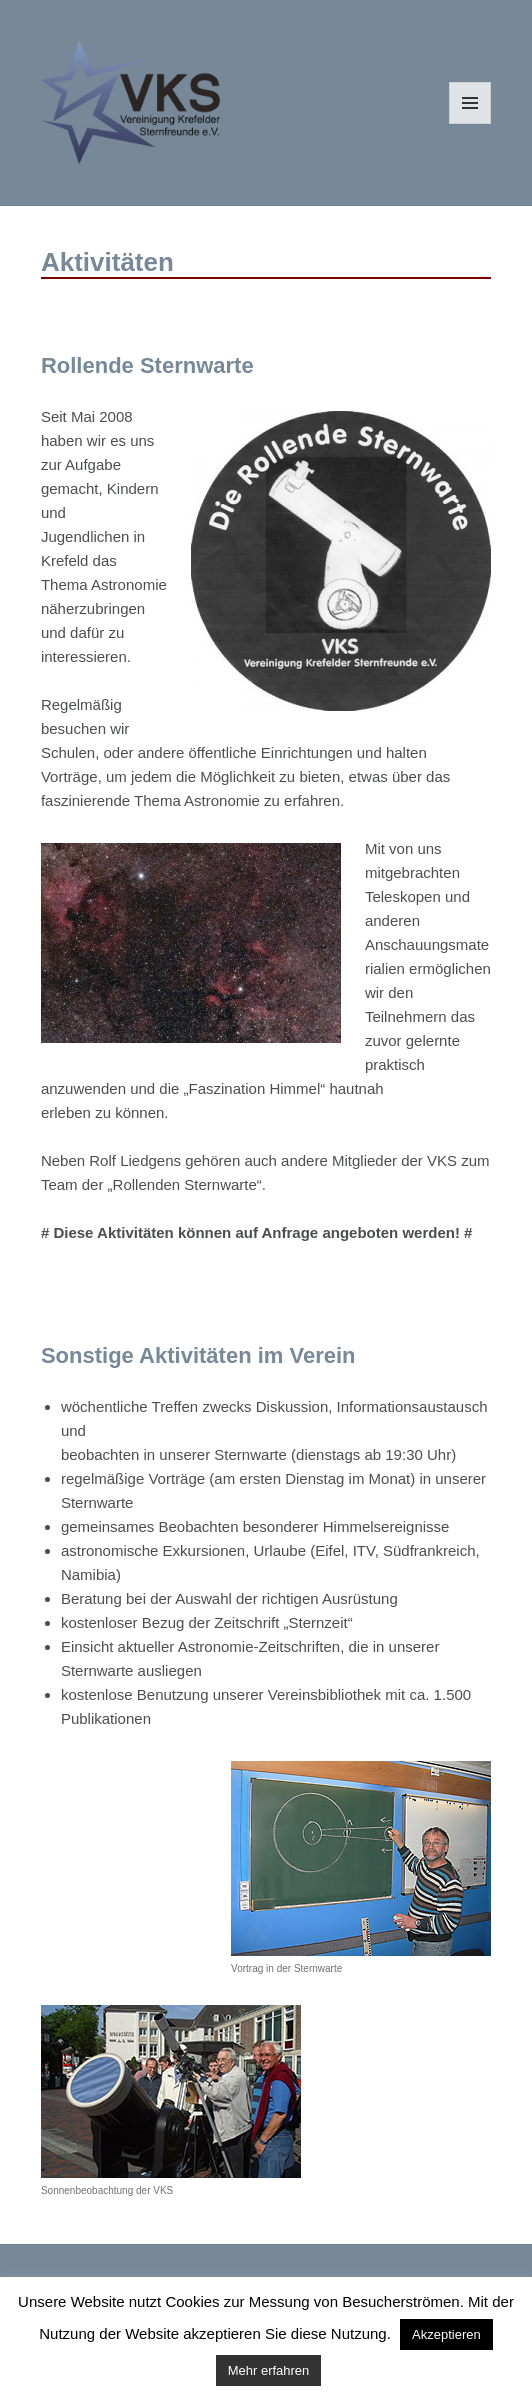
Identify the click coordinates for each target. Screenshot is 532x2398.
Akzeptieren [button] (446, 2334)
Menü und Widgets (470, 123)
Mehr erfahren (269, 2370)
